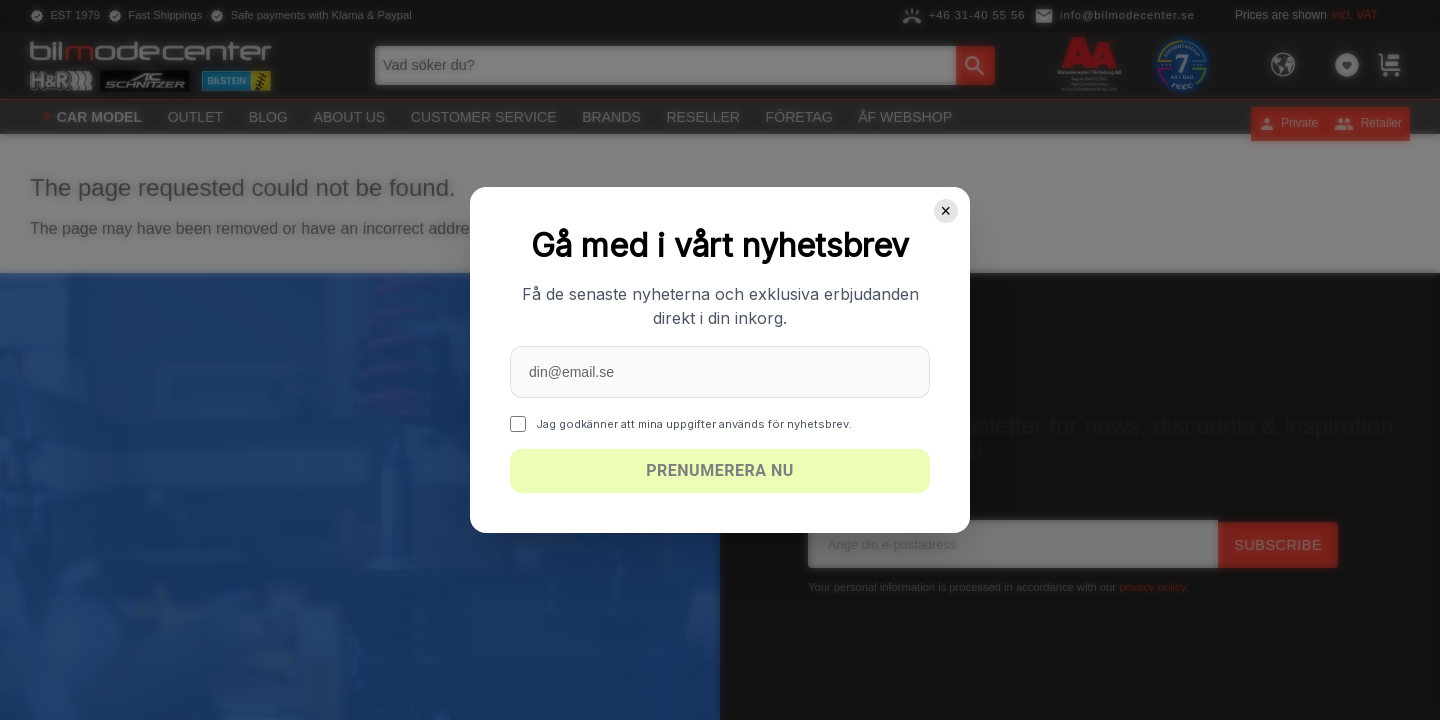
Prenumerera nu (719, 470)
